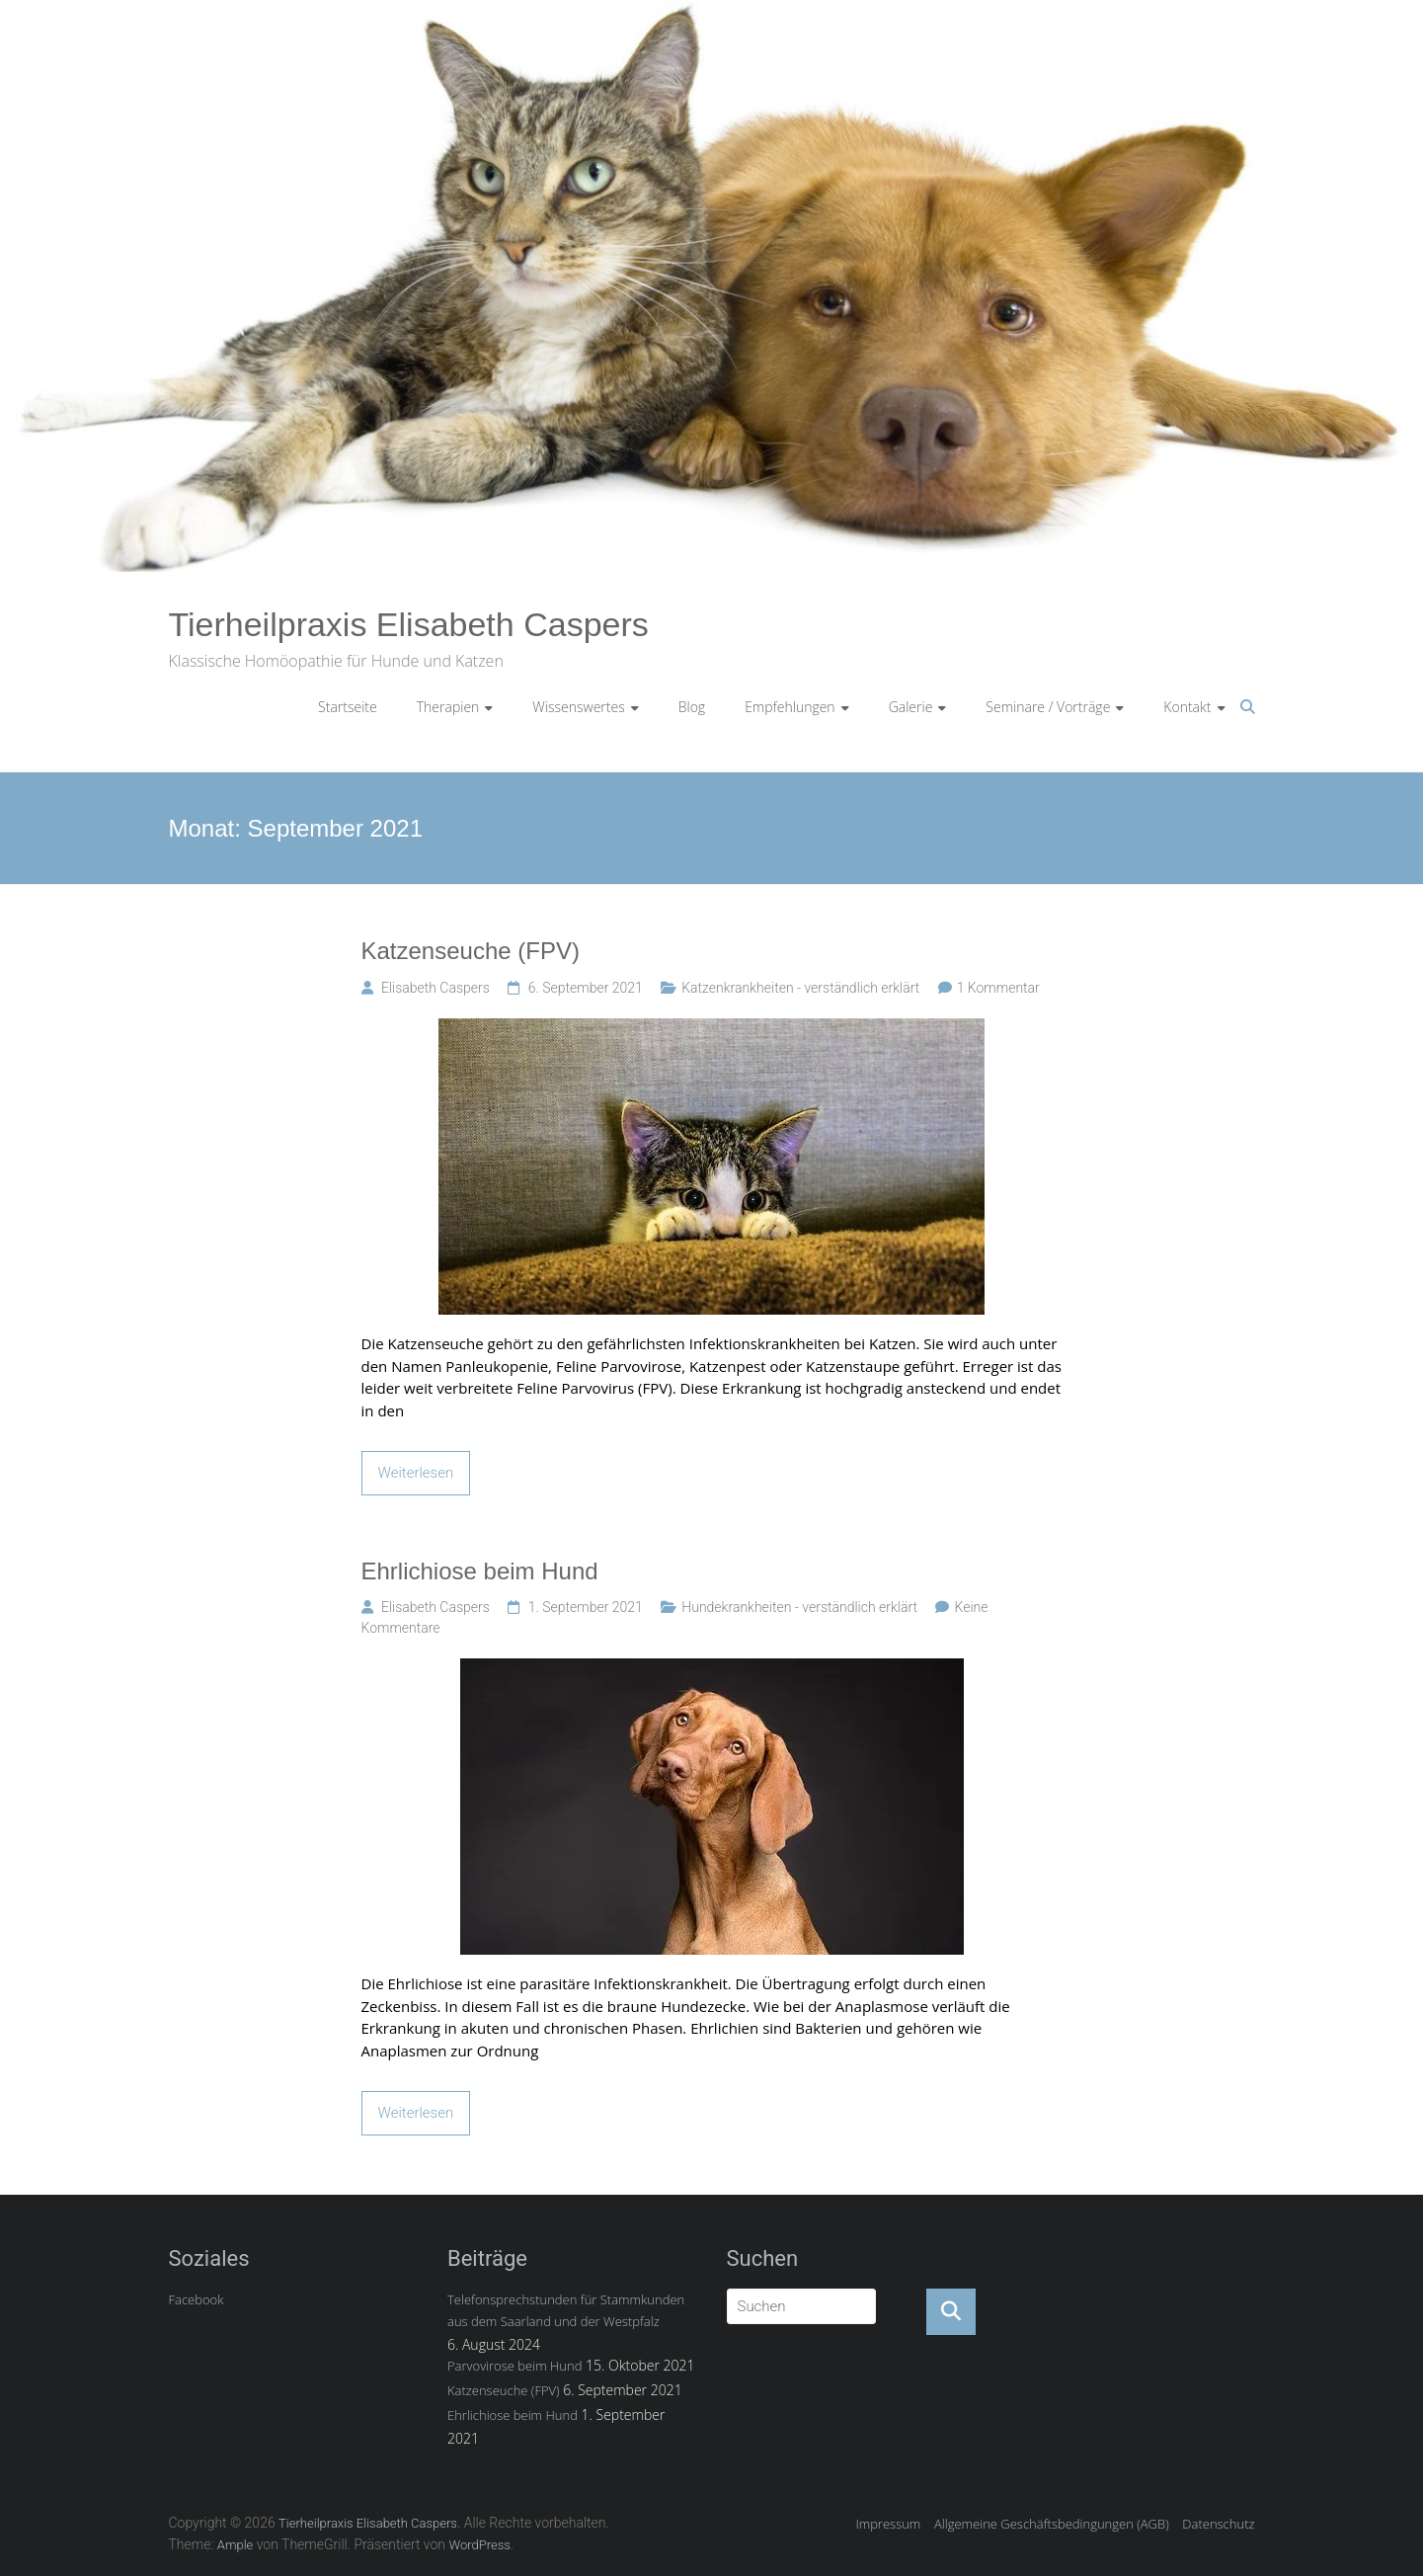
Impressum (887, 2524)
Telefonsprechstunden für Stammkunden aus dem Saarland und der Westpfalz (565, 2310)
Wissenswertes (578, 706)
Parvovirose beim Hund (514, 2366)
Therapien (448, 706)
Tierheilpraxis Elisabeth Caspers (409, 624)
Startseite (347, 706)
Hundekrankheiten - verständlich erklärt (799, 1607)
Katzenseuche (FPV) (470, 950)
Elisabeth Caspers (435, 988)
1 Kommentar (998, 988)
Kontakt (1187, 706)
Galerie (911, 706)
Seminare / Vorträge (1048, 706)
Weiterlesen (416, 1473)
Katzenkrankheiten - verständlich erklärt (800, 988)
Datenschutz (1218, 2524)
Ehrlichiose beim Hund (479, 1571)
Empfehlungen (790, 706)
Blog (691, 706)
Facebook (196, 2299)
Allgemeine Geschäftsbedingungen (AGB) (1051, 2524)
